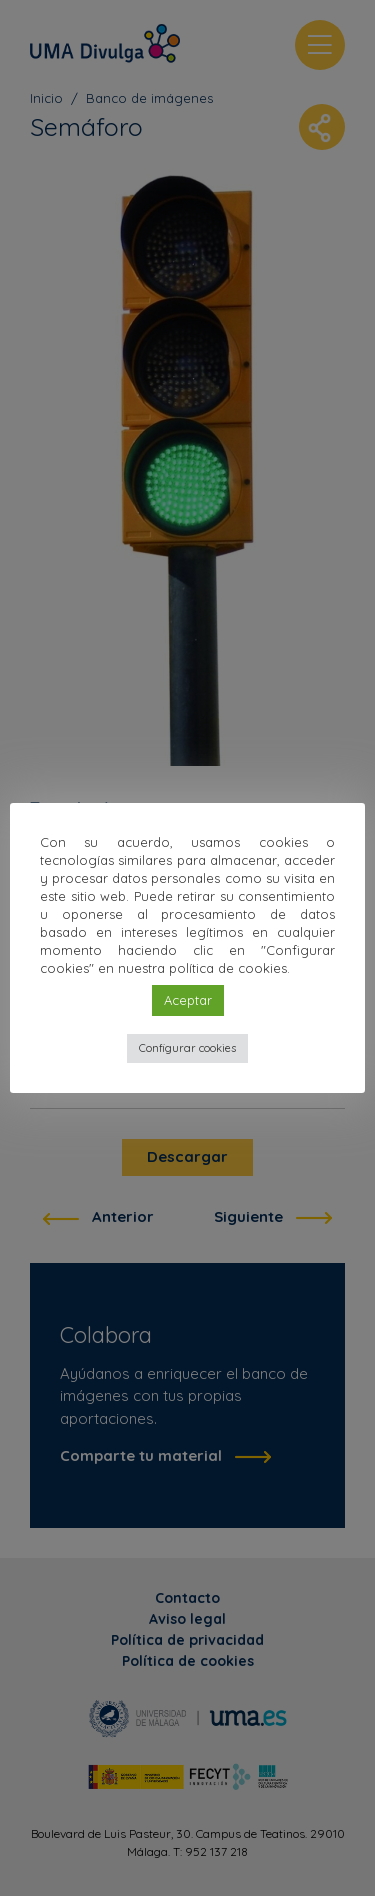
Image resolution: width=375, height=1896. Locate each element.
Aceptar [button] (188, 1000)
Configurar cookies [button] (187, 1048)
